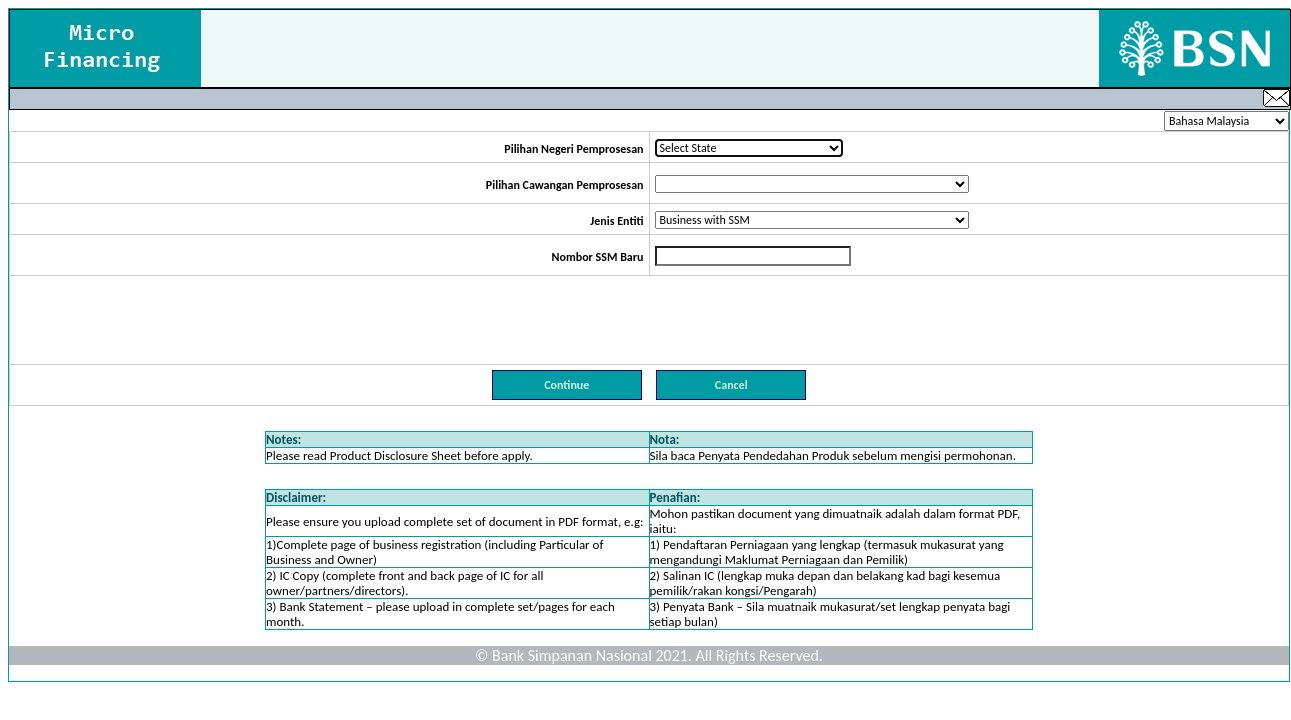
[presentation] (649, 320)
